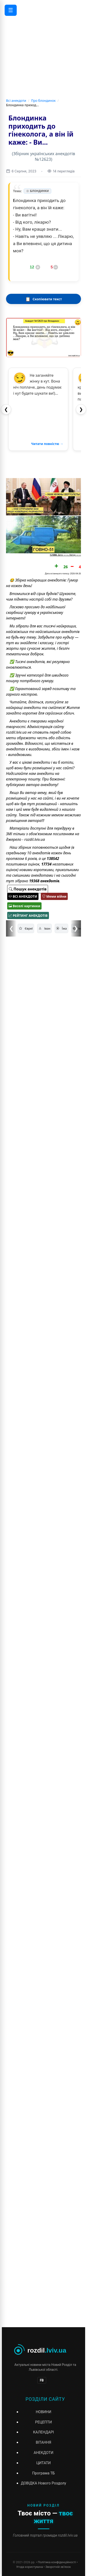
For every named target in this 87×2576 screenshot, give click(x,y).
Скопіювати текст (43, 299)
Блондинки (37, 191)
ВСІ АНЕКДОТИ (23, 896)
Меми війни (54, 896)
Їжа (61, 928)
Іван (44, 928)
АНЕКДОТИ (43, 2452)
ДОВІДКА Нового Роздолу (43, 2483)
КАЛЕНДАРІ (43, 2432)
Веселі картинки (24, 906)
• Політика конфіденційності (56, 2562)
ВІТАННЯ (43, 2442)
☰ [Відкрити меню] (10, 10)
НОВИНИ (43, 2412)
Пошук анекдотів (27, 889)
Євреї (26, 928)
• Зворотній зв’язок (57, 2567)
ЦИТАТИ (43, 2463)
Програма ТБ (43, 2473)
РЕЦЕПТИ (43, 2422)
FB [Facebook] (42, 2380)
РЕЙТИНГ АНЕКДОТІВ (28, 915)
